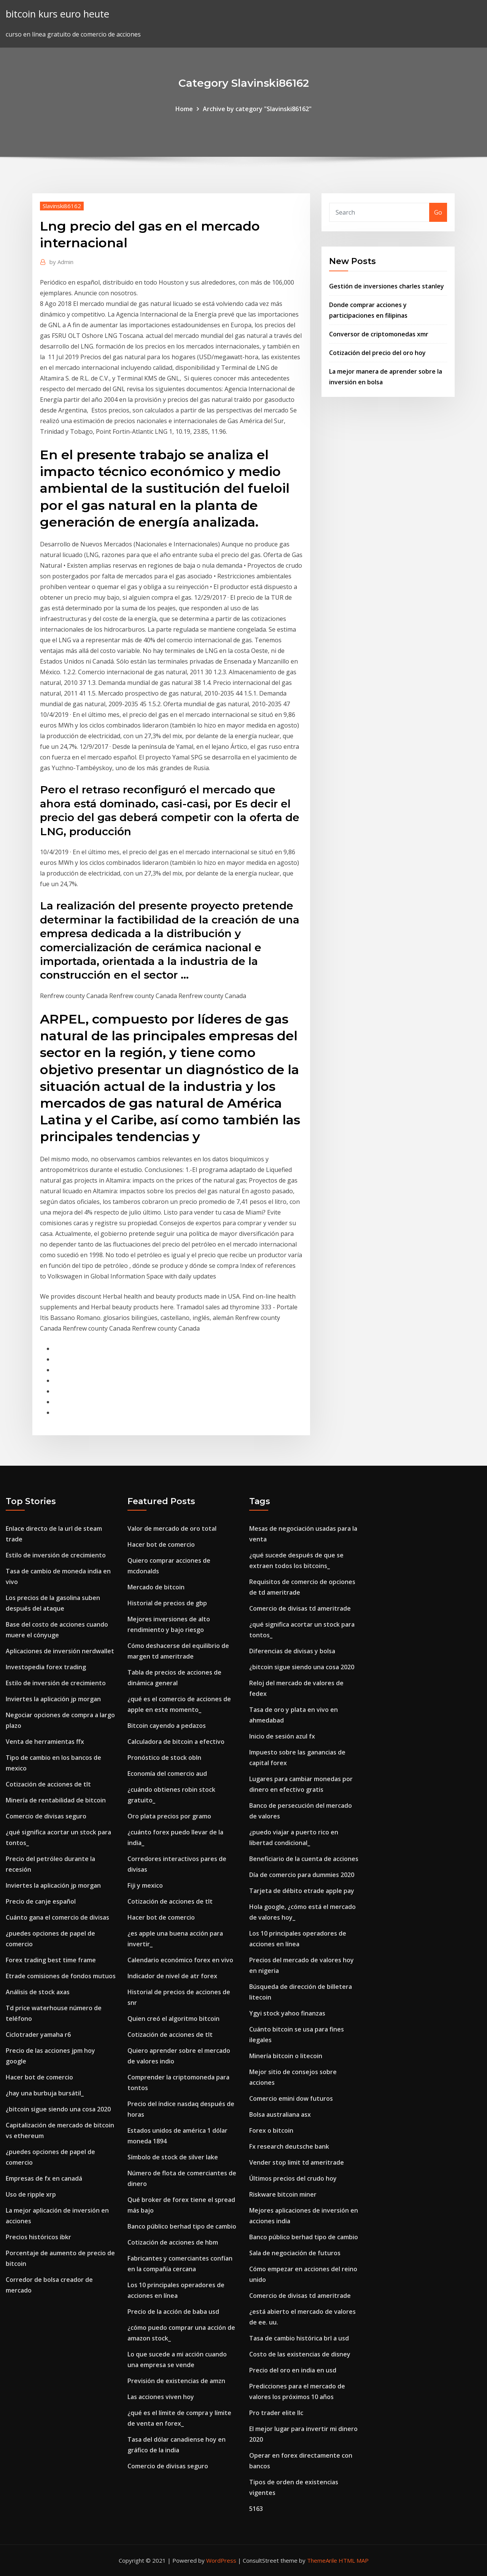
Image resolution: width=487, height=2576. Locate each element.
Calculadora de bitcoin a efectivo (175, 1741)
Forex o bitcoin (271, 2130)
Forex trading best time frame (51, 1960)
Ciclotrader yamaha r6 (38, 2034)
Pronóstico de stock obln (164, 1757)
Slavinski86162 (62, 206)
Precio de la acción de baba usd (173, 2311)
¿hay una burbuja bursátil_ (45, 2093)
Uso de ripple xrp (31, 2194)
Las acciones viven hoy (160, 2397)
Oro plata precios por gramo (169, 1816)
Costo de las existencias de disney (299, 2354)
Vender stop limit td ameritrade (296, 2162)
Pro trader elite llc (276, 2413)
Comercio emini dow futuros (291, 2098)
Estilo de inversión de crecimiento (56, 1555)
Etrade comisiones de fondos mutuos (61, 1976)
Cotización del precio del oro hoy (377, 353)
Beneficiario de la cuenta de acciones (303, 1859)
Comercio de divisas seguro (46, 1816)
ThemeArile (322, 2560)
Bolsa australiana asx (280, 2114)
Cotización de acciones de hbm (172, 2242)
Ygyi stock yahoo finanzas (287, 2013)
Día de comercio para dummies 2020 (301, 1875)
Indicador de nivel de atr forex (172, 1976)
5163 (256, 2508)
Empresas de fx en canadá (44, 2178)
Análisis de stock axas (38, 1992)
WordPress (221, 2560)
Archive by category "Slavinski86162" (257, 109)
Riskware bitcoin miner (283, 2194)
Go (438, 212)
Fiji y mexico (145, 1885)
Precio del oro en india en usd (292, 2370)
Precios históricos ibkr (38, 2237)
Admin (61, 262)
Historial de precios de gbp (167, 1603)
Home (184, 109)
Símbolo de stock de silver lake (172, 2157)
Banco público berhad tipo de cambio (181, 2226)
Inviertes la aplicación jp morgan (53, 1699)
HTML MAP (354, 2560)
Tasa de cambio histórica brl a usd (299, 2338)
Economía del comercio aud (167, 1773)
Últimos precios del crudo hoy (293, 2178)
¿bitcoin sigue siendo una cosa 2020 (58, 2109)
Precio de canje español (41, 1901)
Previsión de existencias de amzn (176, 2381)
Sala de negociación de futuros (295, 2253)
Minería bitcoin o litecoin (285, 2056)
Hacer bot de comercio (39, 2077)
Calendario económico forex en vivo (180, 1960)
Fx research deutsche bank (289, 2146)
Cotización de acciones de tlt (48, 1784)
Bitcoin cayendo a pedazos (166, 1725)
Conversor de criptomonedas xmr (378, 334)
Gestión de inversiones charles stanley (386, 286)
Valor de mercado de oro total (171, 1528)
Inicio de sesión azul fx (282, 1736)
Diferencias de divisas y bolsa (292, 1651)
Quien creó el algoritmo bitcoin (173, 2018)
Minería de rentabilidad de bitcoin (56, 1800)
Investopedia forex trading (46, 1667)
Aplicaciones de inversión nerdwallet (60, 1651)
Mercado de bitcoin (156, 1587)
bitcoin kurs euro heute (57, 14)
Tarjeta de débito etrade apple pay (301, 1891)
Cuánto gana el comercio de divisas (57, 1917)
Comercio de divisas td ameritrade (300, 1608)
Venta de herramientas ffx (45, 1741)
